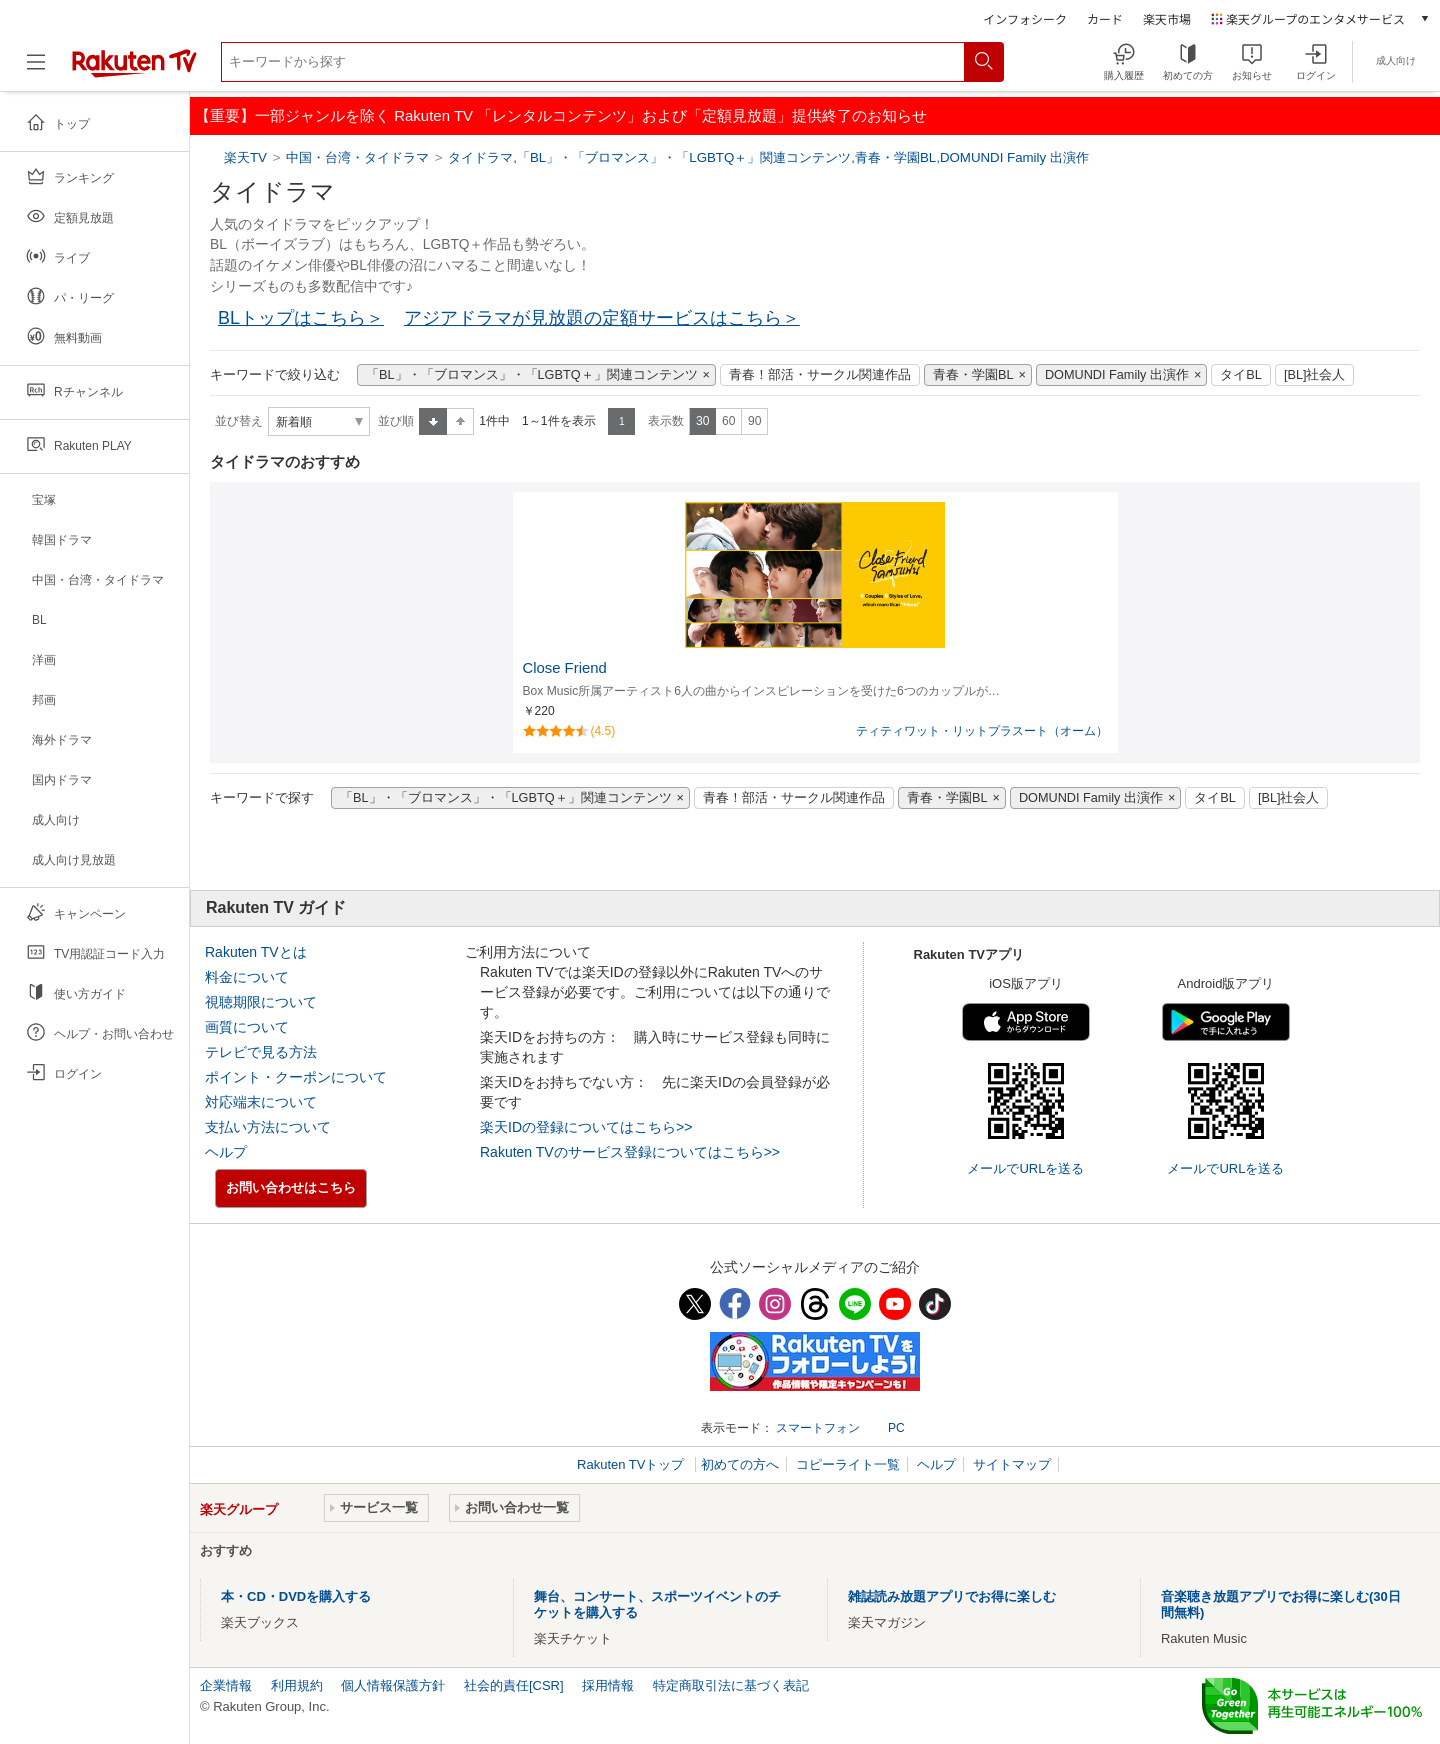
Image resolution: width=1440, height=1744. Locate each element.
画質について (247, 1027)
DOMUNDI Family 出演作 (1117, 375)
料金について (247, 977)
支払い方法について (268, 1127)
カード (1105, 18)
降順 (460, 421)
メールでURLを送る (1025, 1168)
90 (754, 421)
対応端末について (261, 1102)
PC (896, 1428)
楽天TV (247, 157)
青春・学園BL (973, 375)
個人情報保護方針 (393, 1685)
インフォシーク (1025, 18)
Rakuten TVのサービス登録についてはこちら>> (630, 1152)
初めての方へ (740, 1464)
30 (702, 421)
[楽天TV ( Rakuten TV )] (134, 69)
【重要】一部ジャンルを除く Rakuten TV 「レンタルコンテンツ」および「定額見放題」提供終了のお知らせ (561, 115)
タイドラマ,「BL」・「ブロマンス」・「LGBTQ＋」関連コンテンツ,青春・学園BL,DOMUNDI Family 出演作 (768, 157)
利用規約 (297, 1685)
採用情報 (608, 1685)
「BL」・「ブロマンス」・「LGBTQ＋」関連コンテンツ (532, 375)
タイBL (1241, 375)
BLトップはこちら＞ (301, 318)
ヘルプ (226, 1152)
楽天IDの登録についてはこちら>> (586, 1127)
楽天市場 (1167, 18)
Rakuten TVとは (256, 952)
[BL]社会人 (1315, 375)
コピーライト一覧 (848, 1464)
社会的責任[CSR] (514, 1685)
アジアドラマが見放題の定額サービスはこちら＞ (602, 318)
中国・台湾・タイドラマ (357, 157)
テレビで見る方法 (261, 1052)
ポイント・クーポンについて (296, 1077)
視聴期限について (261, 1002)
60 (728, 421)
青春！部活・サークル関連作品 (820, 375)
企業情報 (226, 1685)
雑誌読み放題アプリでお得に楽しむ (952, 1596)
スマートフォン (818, 1428)
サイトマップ (1012, 1464)
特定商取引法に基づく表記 (731, 1685)
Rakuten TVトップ (632, 1464)
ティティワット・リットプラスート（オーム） (982, 731)
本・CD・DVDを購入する (296, 1596)
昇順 (433, 421)
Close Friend (565, 668)
